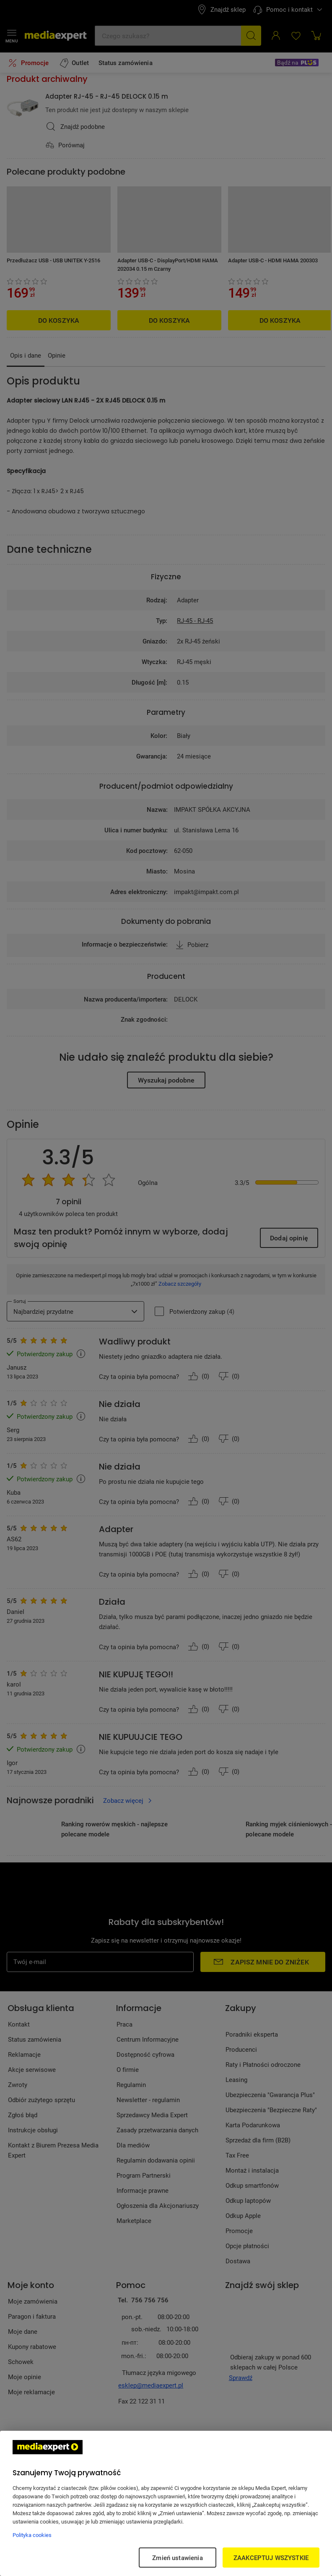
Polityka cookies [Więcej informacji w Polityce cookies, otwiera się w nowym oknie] (32, 2535)
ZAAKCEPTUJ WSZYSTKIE (271, 2557)
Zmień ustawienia (177, 2557)
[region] (166, 2503)
